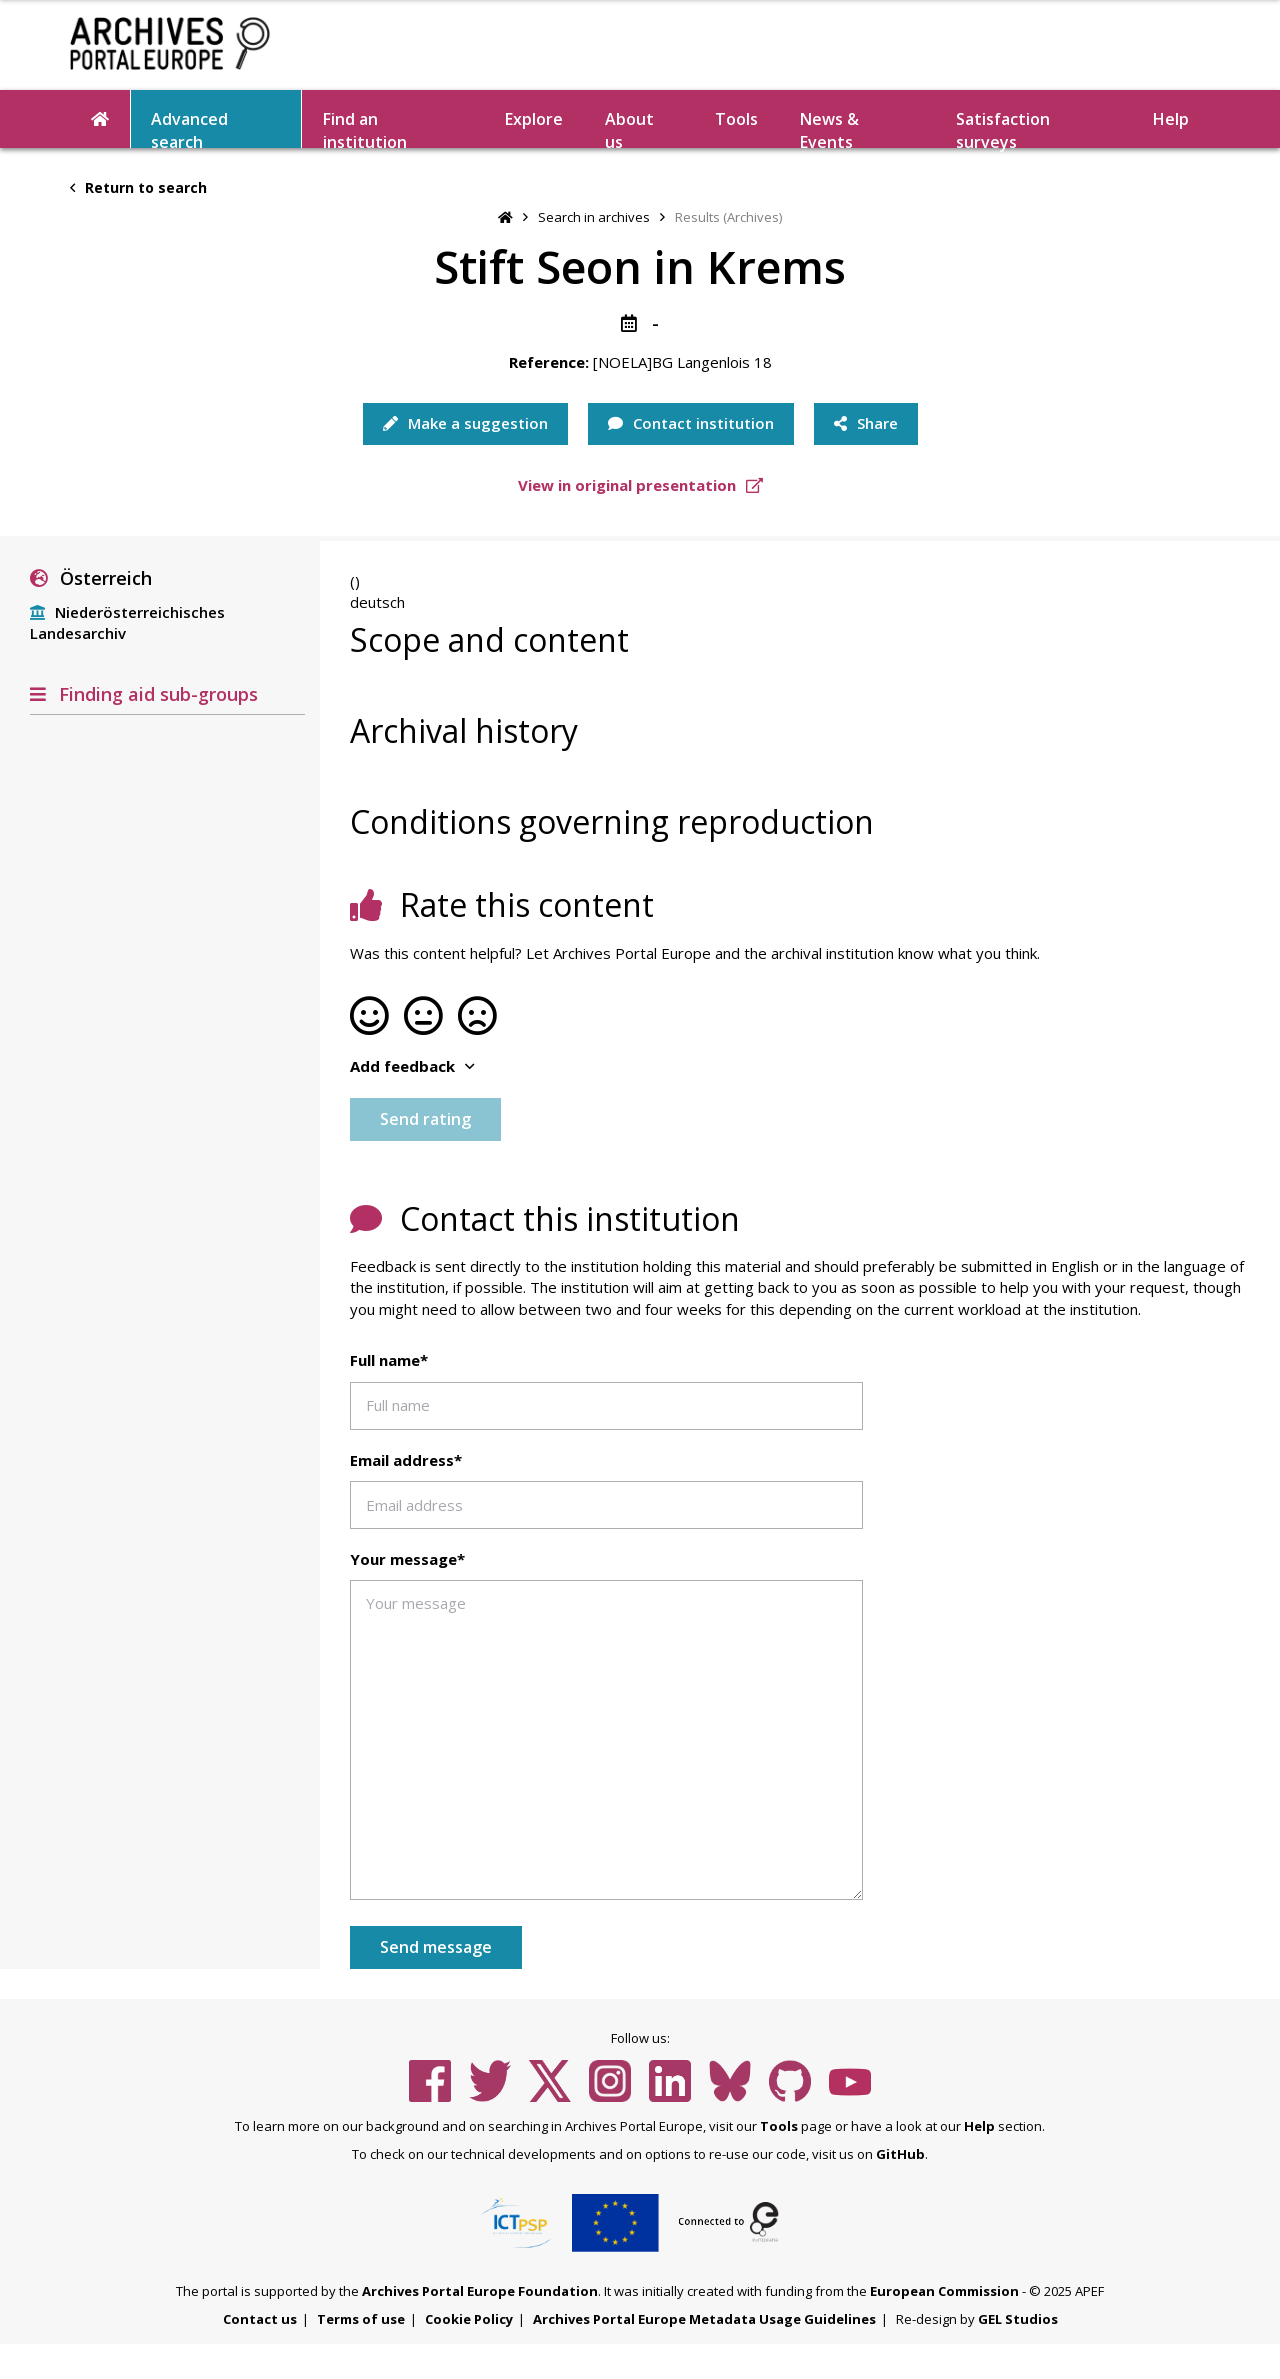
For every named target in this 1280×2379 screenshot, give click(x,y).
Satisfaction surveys (1003, 128)
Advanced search (189, 128)
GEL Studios (1018, 2319)
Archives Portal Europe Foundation (480, 2291)
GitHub (900, 2154)
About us (629, 128)
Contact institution (691, 423)
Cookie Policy (469, 2319)
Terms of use (361, 2319)
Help (1171, 119)
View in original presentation (640, 485)
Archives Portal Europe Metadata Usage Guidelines (704, 2319)
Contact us (260, 2319)
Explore (534, 119)
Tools (736, 119)
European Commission (944, 2291)
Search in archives (594, 217)
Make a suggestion (465, 423)
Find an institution (365, 128)
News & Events (829, 128)
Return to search (138, 187)
